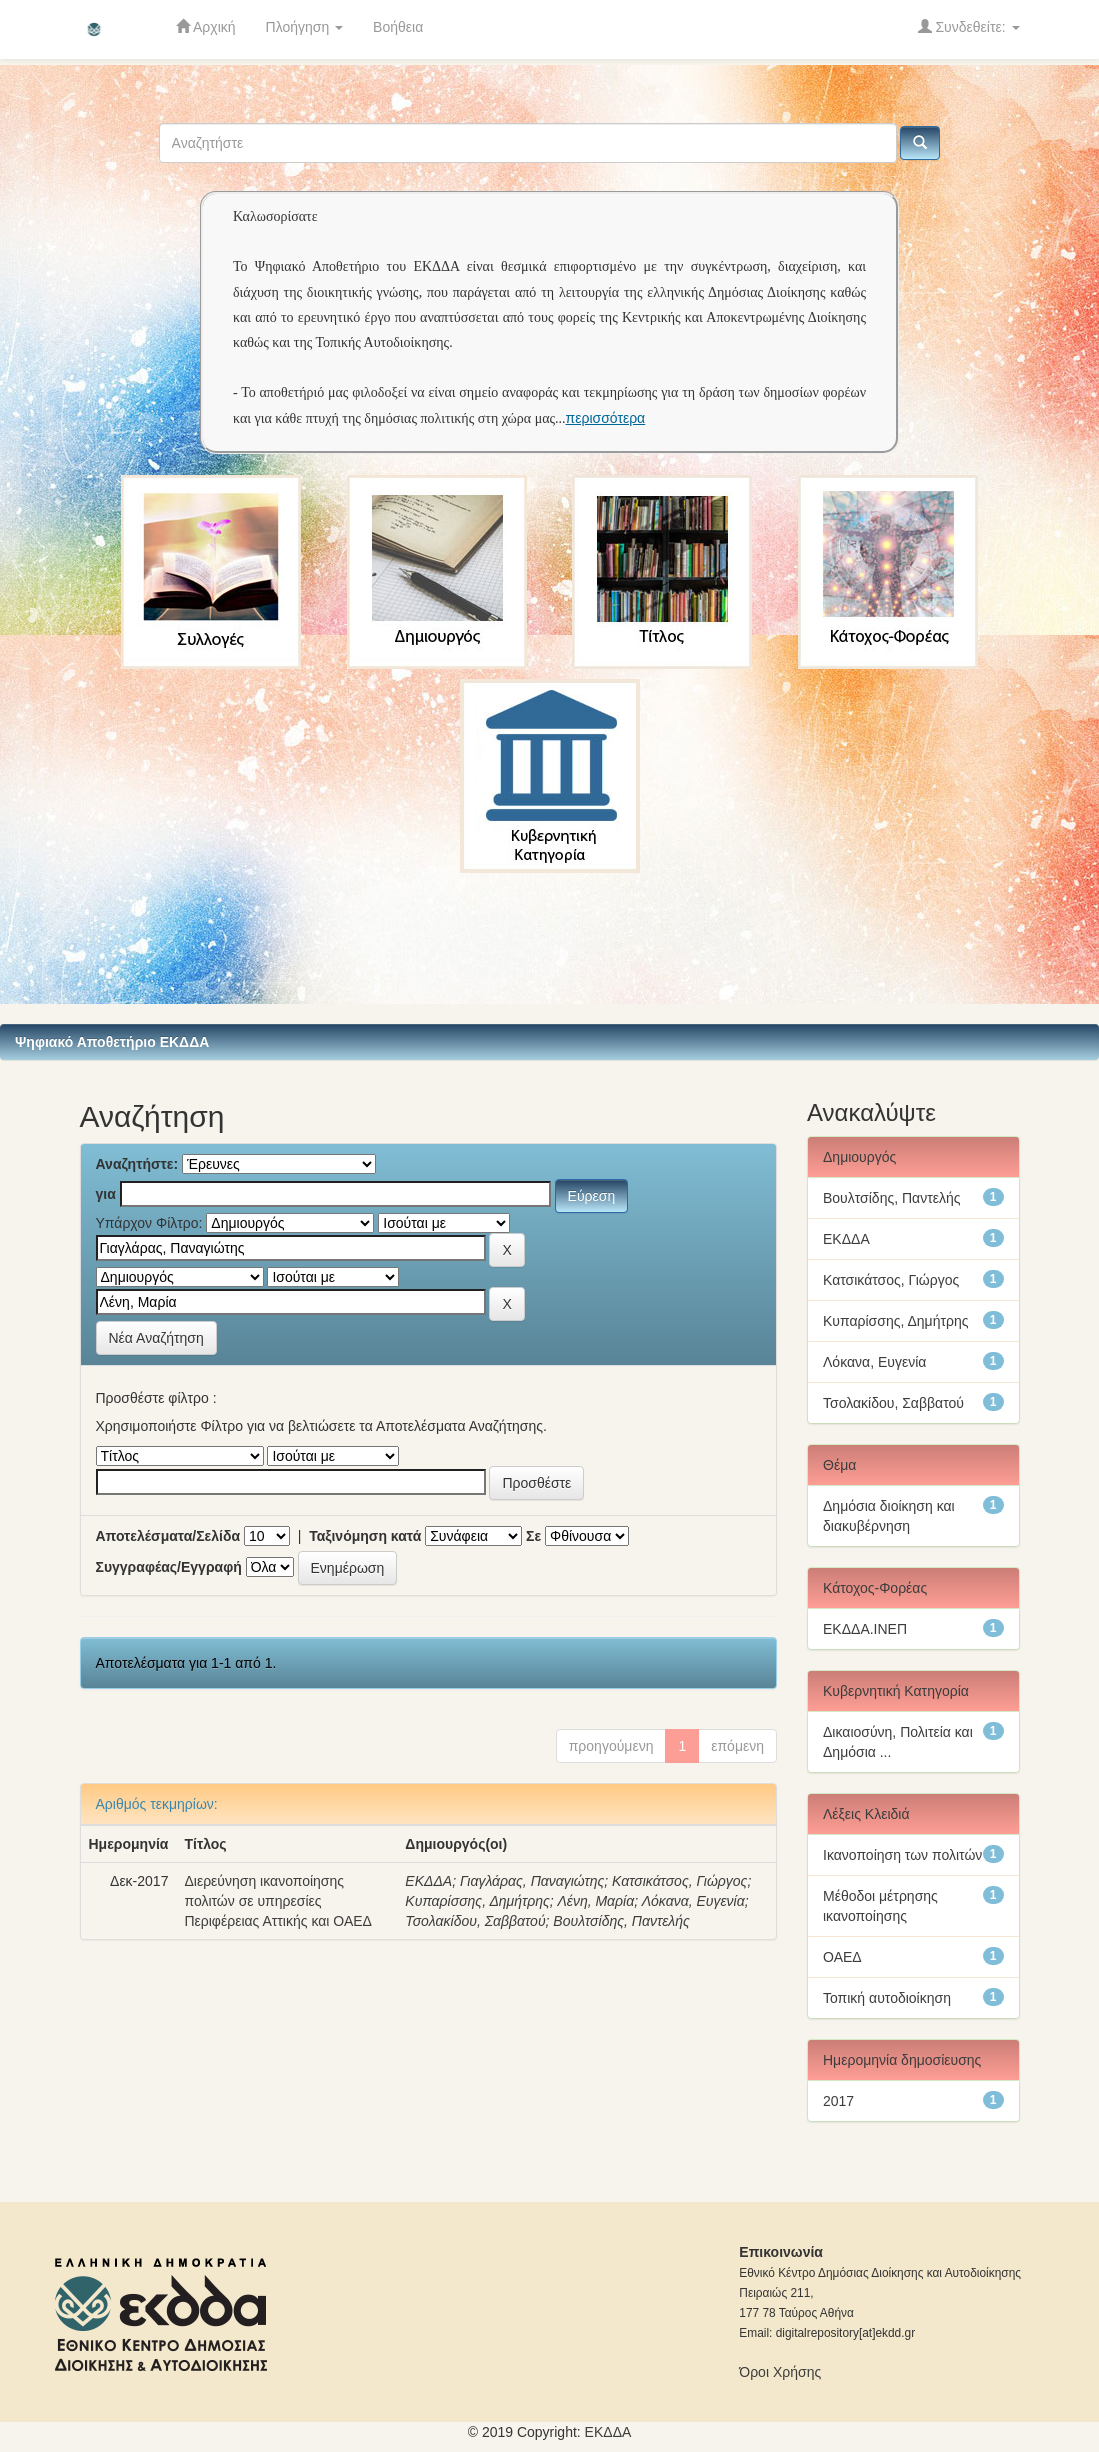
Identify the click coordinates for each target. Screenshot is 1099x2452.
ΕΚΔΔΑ (428, 1881)
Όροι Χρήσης (780, 2372)
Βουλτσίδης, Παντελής (621, 1921)
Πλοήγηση (305, 27)
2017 (838, 2101)
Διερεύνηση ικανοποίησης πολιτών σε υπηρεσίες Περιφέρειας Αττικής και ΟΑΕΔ (278, 1901)
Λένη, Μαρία (595, 1901)
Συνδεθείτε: (969, 26)
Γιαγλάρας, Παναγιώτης (532, 1881)
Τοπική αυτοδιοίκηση (887, 1998)
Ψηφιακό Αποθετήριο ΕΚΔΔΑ (112, 1042)
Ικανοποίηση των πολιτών (902, 1855)
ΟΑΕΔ (842, 1957)
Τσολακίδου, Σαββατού (475, 1921)
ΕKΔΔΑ (608, 2432)
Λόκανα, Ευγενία (693, 1901)
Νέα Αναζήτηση (156, 1338)
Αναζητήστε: (137, 1164)
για (106, 1194)
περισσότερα (606, 418)
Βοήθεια (398, 27)
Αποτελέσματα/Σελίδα (168, 1536)
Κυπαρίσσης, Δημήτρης (477, 1901)
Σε (533, 1536)
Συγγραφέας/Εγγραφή (169, 1567)
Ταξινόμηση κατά (365, 1536)
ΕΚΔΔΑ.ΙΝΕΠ (865, 1629)
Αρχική (206, 26)
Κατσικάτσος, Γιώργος (679, 1881)
